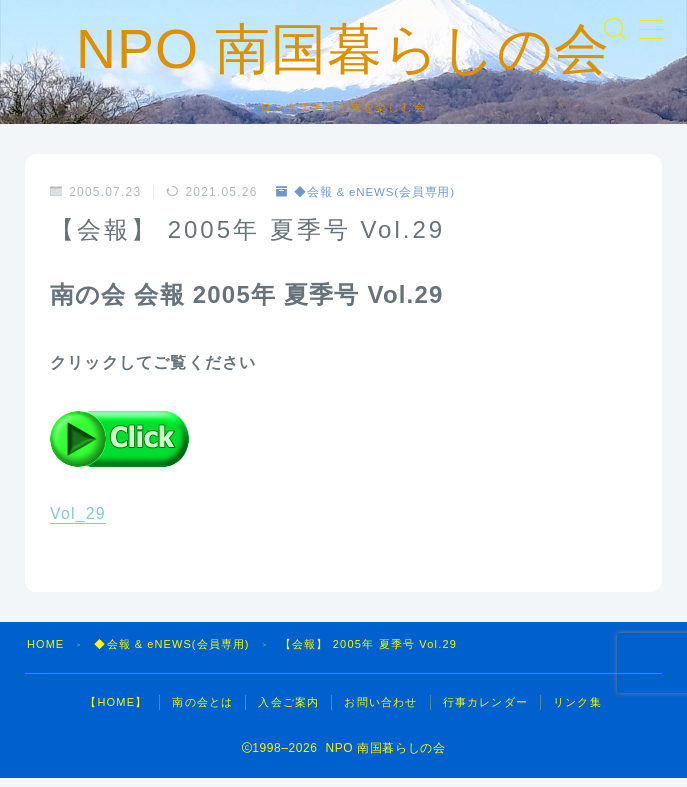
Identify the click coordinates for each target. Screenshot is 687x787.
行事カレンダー (485, 711)
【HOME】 (116, 711)
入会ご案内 (288, 711)
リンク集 (577, 711)
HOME (46, 653)
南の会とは (202, 711)
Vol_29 (78, 522)
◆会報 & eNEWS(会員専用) (368, 201)
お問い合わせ (380, 711)
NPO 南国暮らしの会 (343, 54)
